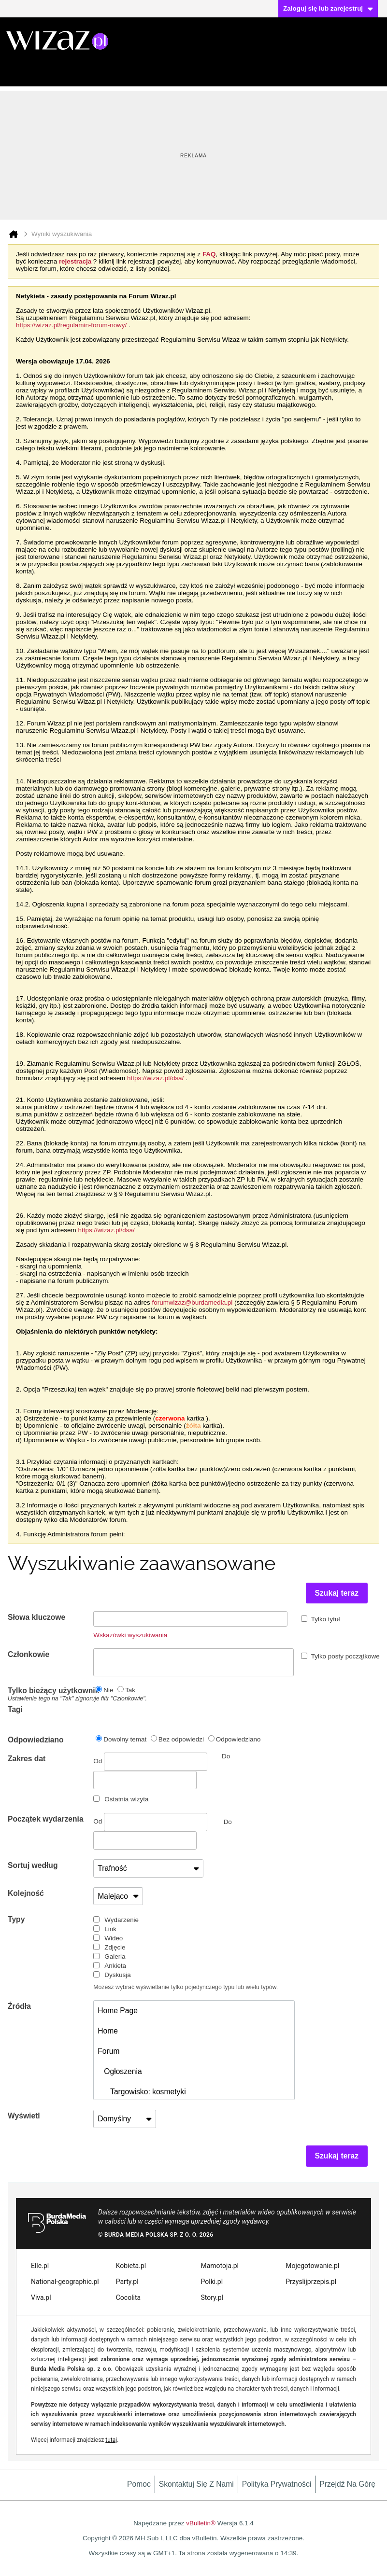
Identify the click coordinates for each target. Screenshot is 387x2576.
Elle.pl (40, 2266)
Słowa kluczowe (36, 1617)
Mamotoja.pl (220, 2266)
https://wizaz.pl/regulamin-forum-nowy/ (71, 325)
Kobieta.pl (131, 2266)
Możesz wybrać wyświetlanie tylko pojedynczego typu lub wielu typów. (185, 1987)
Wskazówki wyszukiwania (130, 1635)
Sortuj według (33, 1865)
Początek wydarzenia (46, 1819)
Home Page (118, 2010)
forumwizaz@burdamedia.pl (192, 1302)
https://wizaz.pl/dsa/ (155, 1078)
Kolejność (26, 1893)
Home (108, 2031)
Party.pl (127, 2281)
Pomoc (139, 2484)
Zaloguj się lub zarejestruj (328, 8)
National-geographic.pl (65, 2281)
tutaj (111, 2440)
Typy (16, 1919)
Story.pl (212, 2297)
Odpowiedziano (36, 1740)
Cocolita (128, 2297)
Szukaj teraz (337, 1593)
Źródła (19, 2006)
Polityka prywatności (277, 2484)
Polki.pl (212, 2281)
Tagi (15, 1709)
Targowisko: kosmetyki (142, 2092)
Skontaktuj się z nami (196, 2484)
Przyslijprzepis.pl (311, 2281)
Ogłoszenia (120, 2071)
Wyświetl (24, 2116)
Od (150, 1762)
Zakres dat (26, 1758)
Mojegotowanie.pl (312, 2266)
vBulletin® (200, 2523)
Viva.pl (41, 2297)
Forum (108, 2051)
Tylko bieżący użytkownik (50, 1694)
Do (228, 1821)
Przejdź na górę (347, 2484)
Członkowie (28, 1654)
